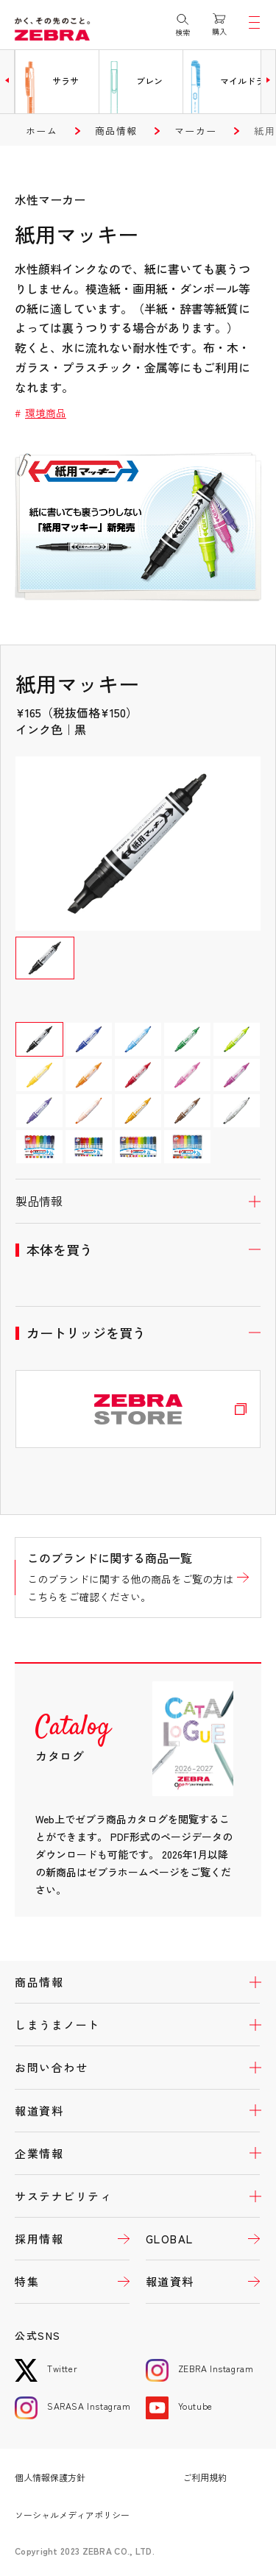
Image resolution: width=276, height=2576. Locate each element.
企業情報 (39, 2153)
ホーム (41, 131)
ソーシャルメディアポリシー (72, 2514)
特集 (27, 2281)
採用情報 (39, 2238)
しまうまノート (57, 2024)
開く (138, 1201)
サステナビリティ (63, 2196)
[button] (7, 80)
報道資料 (39, 2110)
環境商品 (45, 412)
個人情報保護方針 (50, 2477)
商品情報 (116, 131)
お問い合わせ (51, 2067)
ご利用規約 (205, 2477)
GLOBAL (170, 2238)
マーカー (195, 131)
